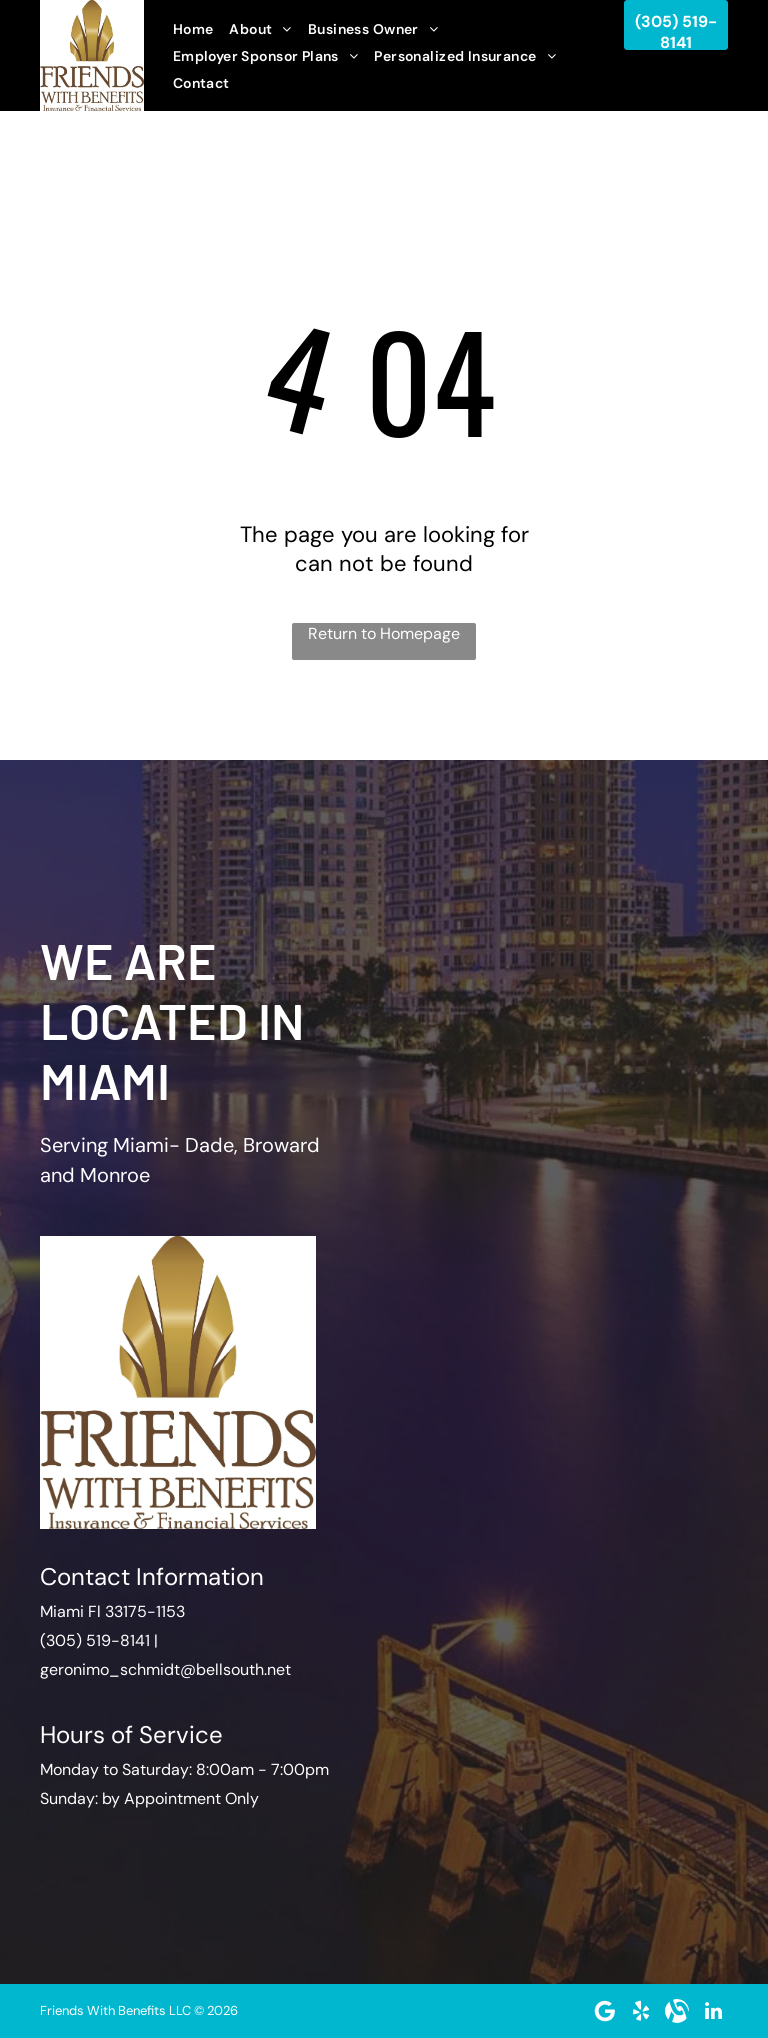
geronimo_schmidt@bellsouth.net (165, 1669)
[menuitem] (193, 29)
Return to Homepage (384, 633)
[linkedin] (713, 2011)
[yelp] (641, 2011)
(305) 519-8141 (95, 1640)
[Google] (605, 2011)
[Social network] (677, 2011)
